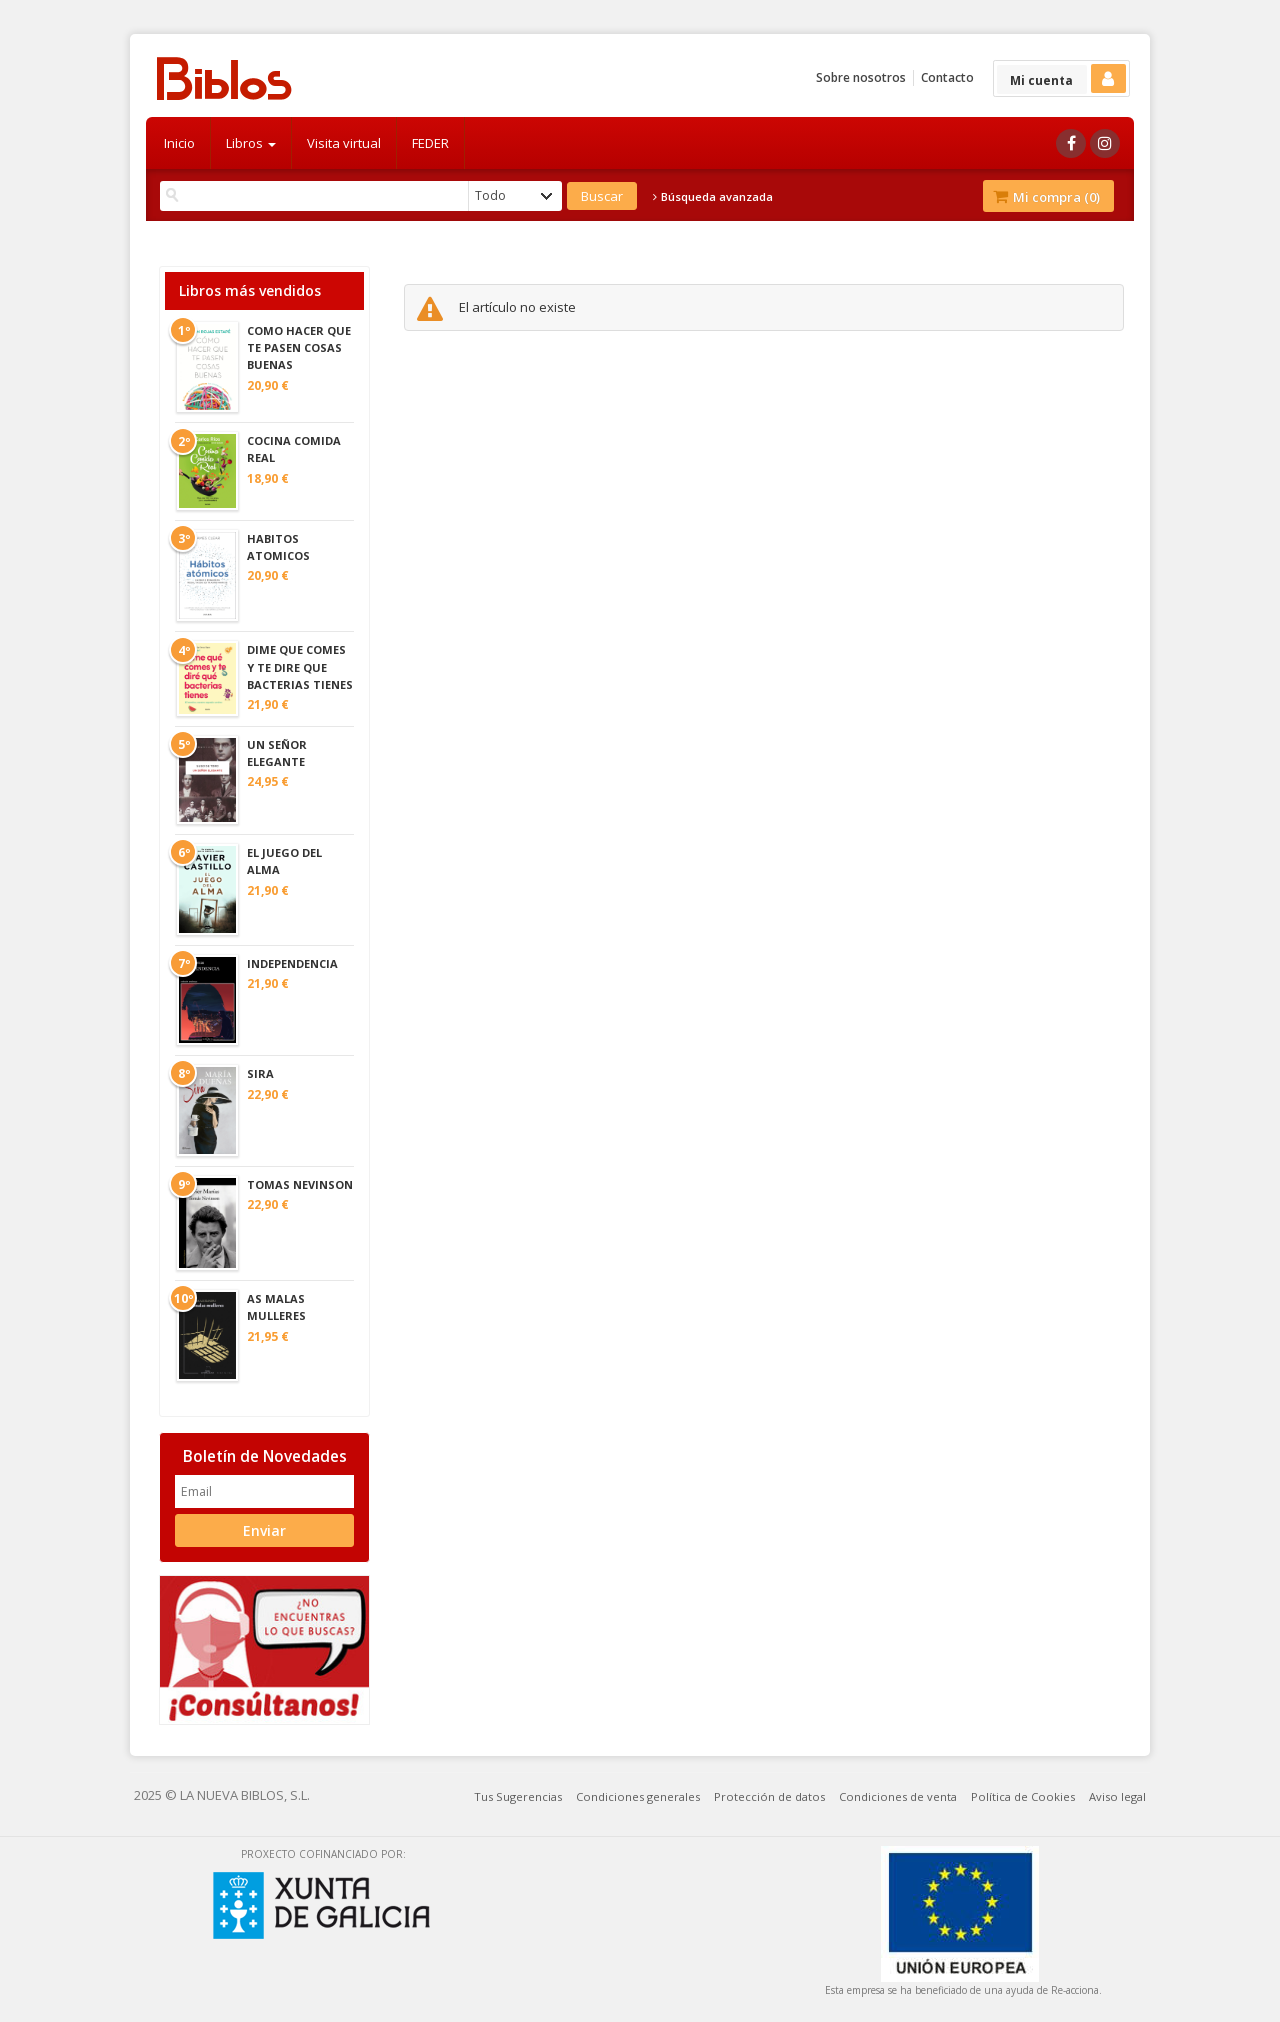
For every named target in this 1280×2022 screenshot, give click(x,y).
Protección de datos (769, 1796)
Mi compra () (1046, 197)
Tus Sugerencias (518, 1796)
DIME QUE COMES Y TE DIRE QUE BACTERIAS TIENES (300, 666)
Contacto (947, 77)
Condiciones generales (638, 1796)
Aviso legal (1117, 1796)
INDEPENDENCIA (292, 963)
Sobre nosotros (861, 77)
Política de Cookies (1023, 1796)
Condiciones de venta (898, 1796)
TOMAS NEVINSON (300, 1184)
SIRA (260, 1073)
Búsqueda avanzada (713, 197)
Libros (251, 143)
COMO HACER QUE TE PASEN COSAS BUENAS (299, 347)
